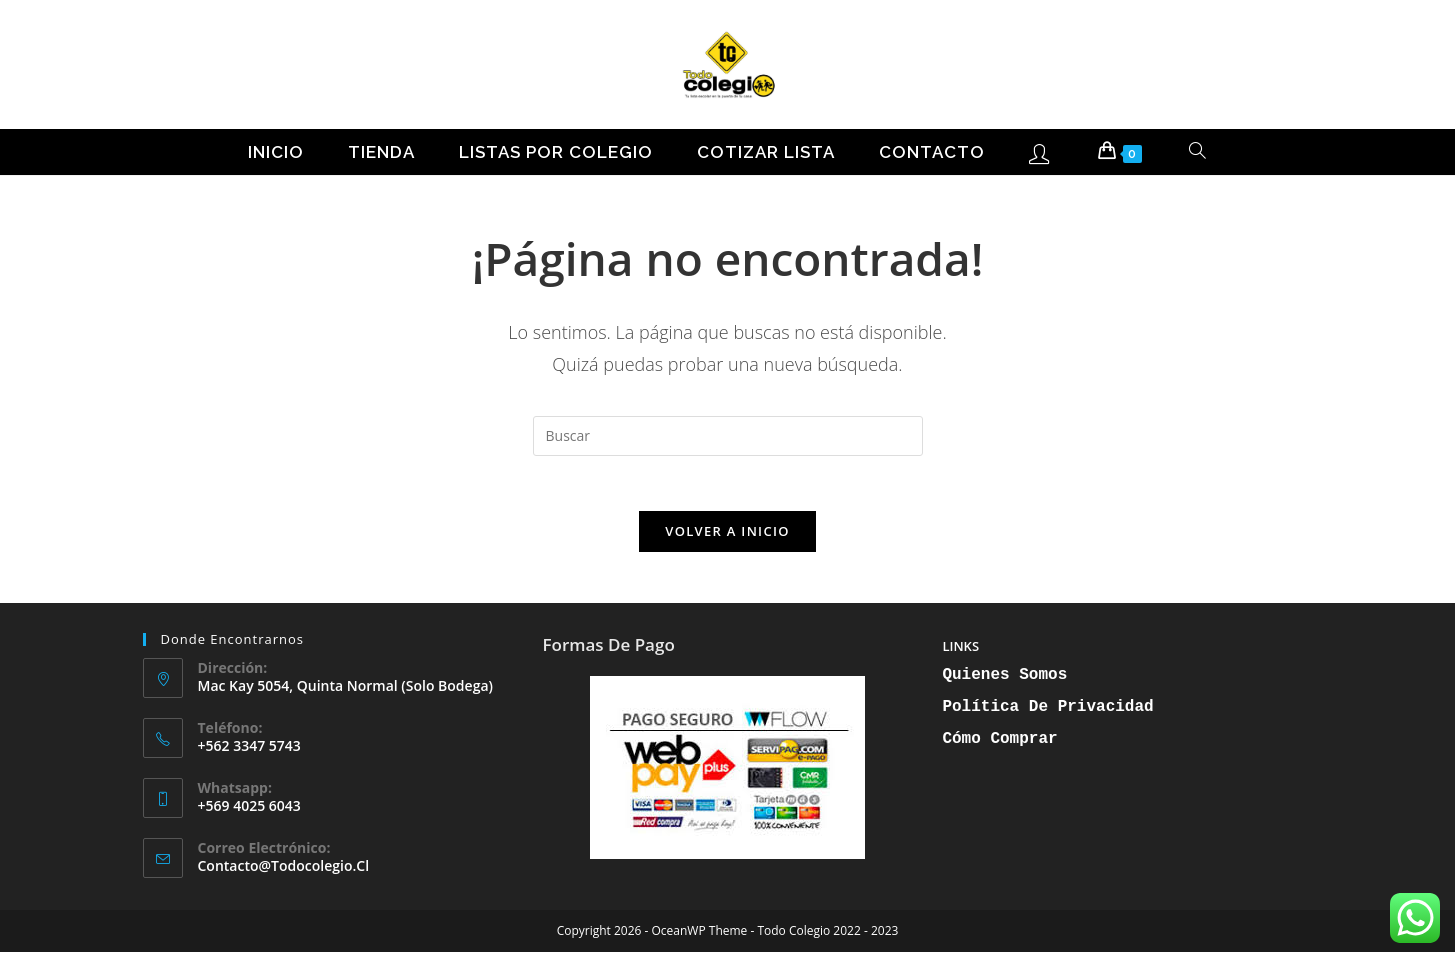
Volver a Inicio (727, 537)
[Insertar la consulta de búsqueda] (728, 436)
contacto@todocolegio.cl (284, 871)
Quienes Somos (1004, 681)
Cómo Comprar (999, 745)
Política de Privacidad (1047, 713)
